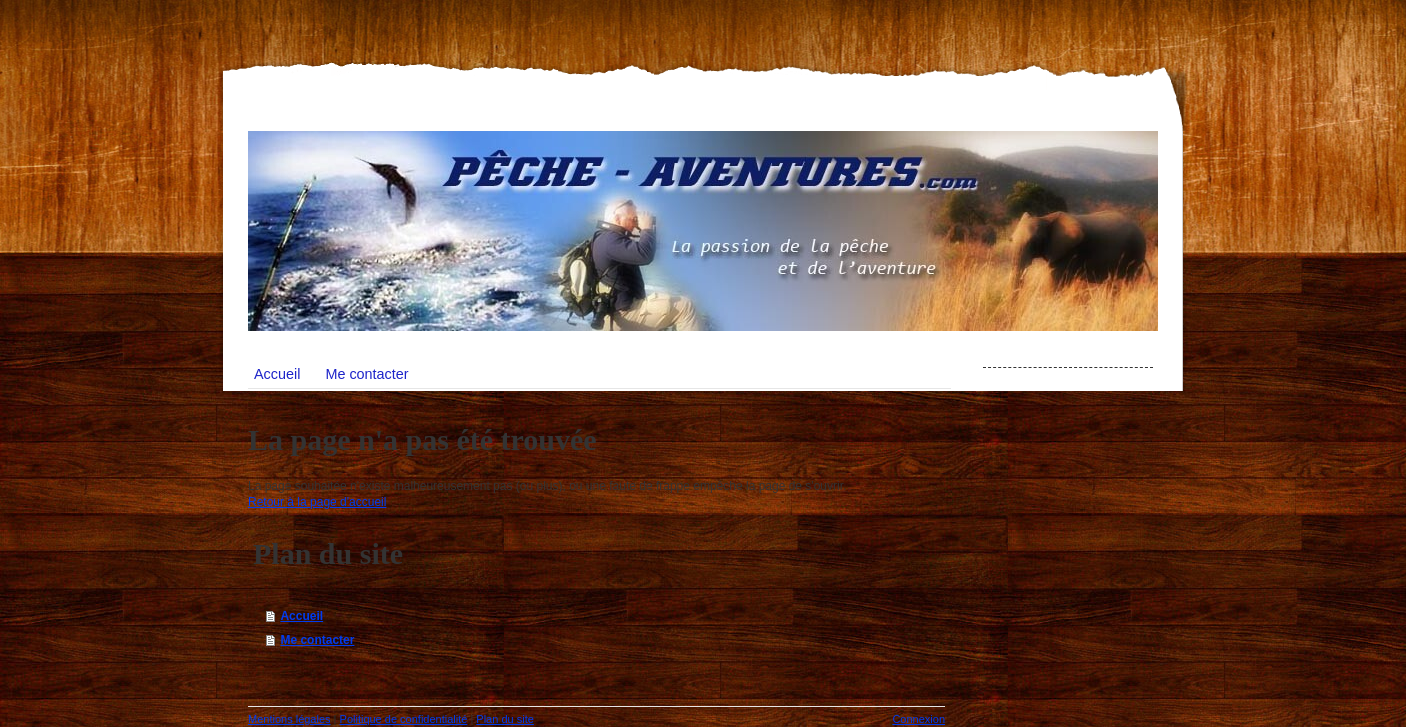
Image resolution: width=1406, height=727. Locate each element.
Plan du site (504, 719)
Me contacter (317, 640)
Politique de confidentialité (404, 719)
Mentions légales (289, 719)
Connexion (918, 719)
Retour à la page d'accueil (317, 502)
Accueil (301, 616)
